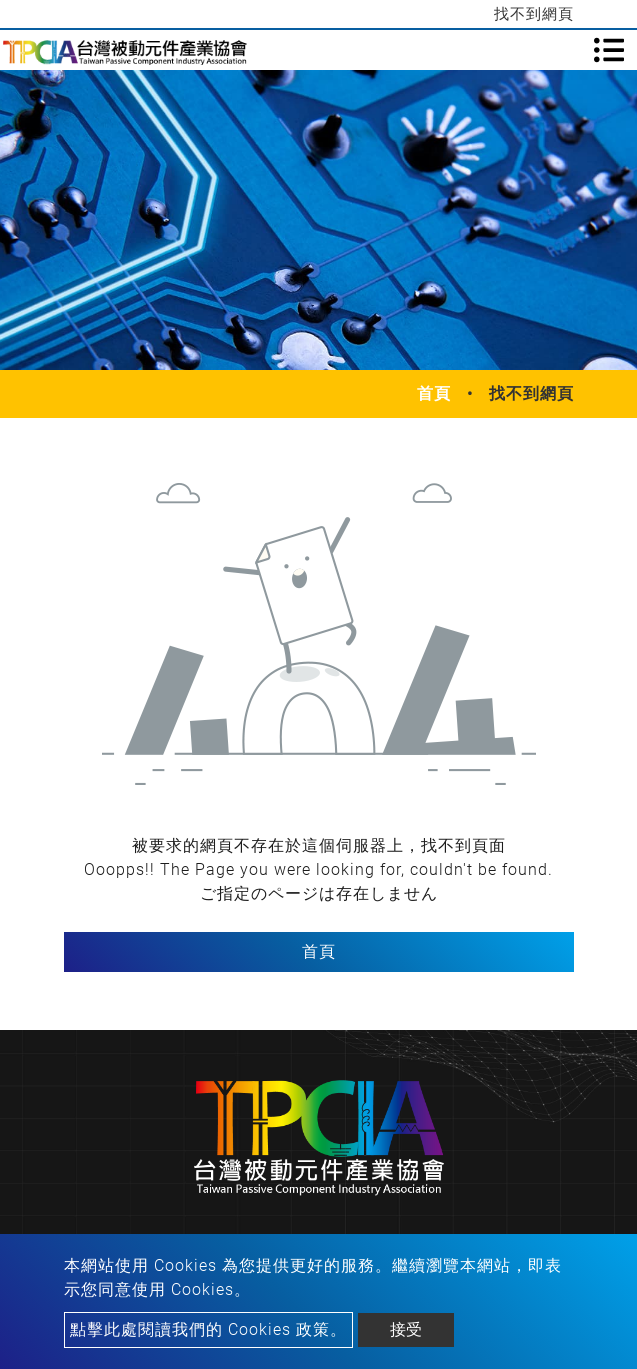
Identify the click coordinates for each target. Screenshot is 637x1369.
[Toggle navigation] (609, 50)
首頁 (434, 393)
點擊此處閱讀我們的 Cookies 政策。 (208, 1329)
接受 (406, 1329)
